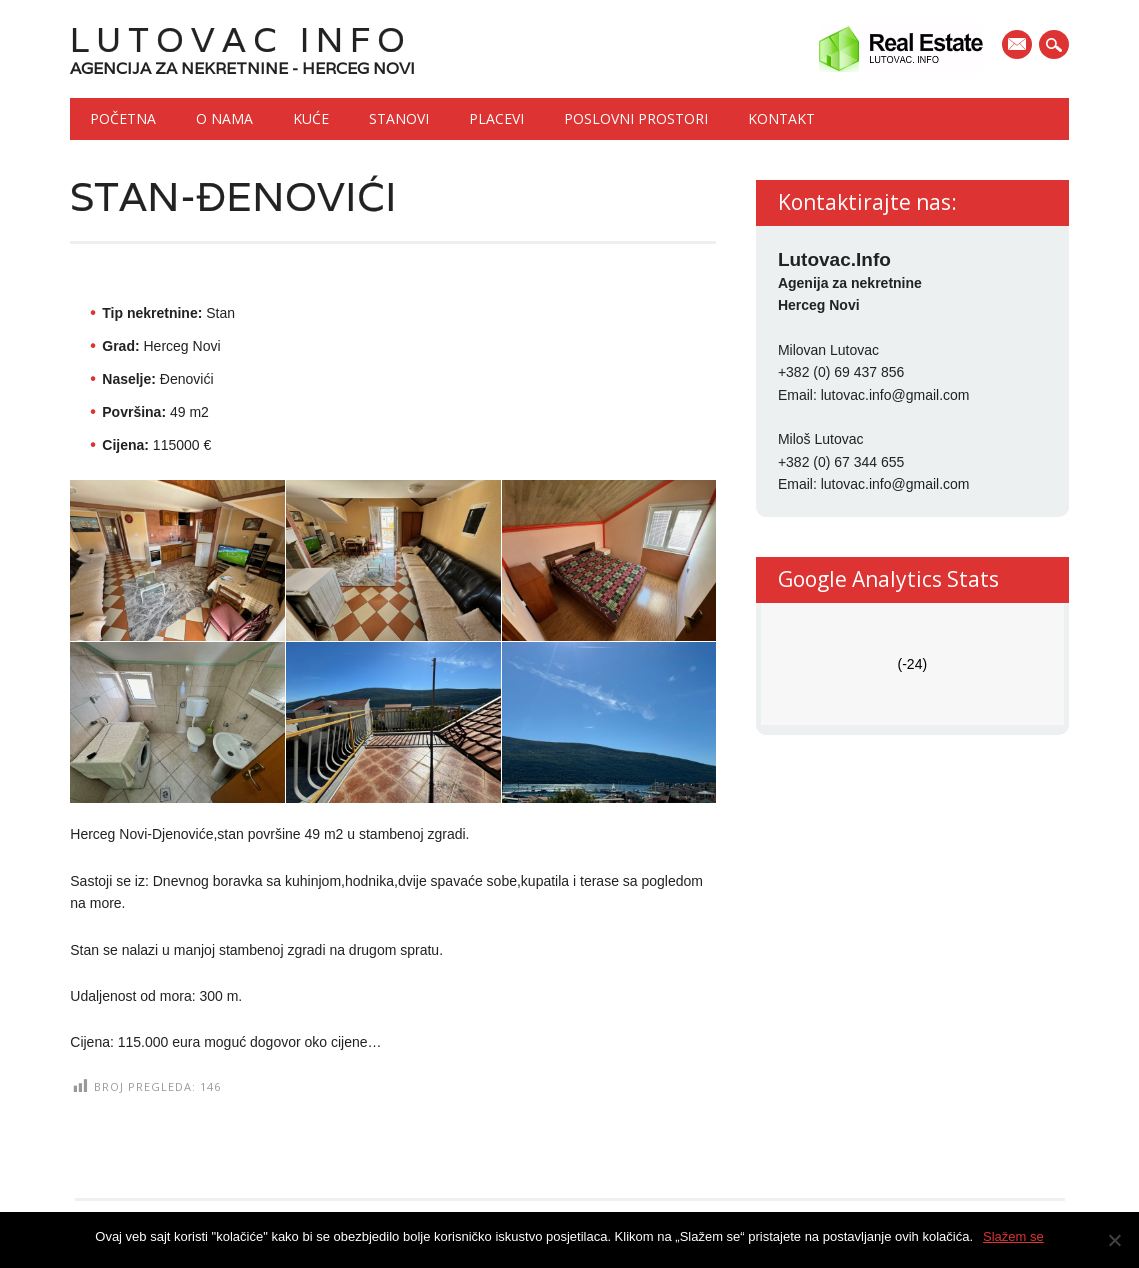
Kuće (311, 118)
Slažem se (1013, 1236)
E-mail (1019, 46)
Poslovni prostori (636, 118)
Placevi (496, 118)
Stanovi (399, 118)
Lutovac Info (241, 39)
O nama (224, 118)
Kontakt (781, 118)
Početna (123, 118)
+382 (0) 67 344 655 (841, 462)
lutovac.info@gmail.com (895, 395)
